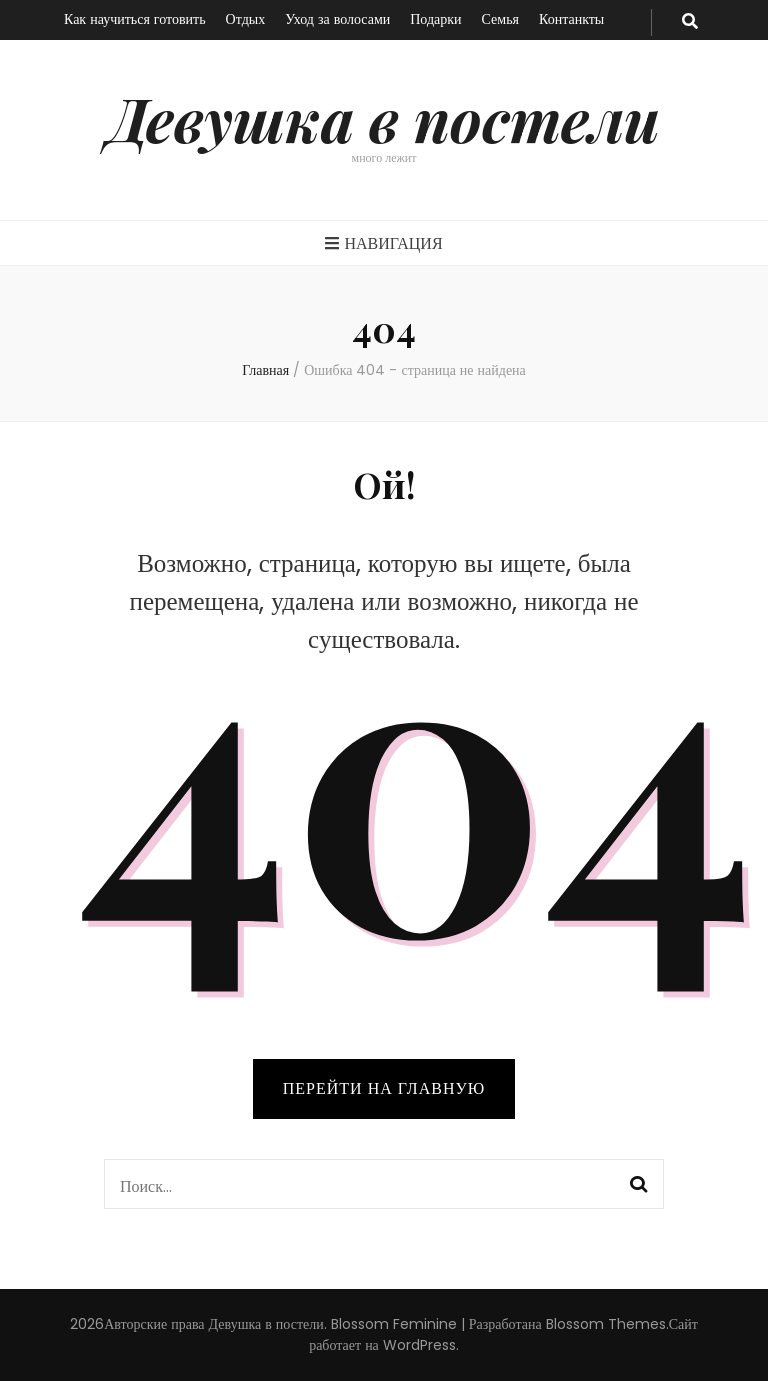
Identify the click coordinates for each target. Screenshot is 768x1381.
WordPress (419, 1345)
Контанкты (571, 19)
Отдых (246, 19)
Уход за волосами (337, 19)
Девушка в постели (384, 118)
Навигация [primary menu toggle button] (383, 243)
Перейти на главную (384, 1088)
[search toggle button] (690, 22)
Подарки (435, 19)
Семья (500, 19)
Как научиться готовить (135, 19)
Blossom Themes (606, 1324)
